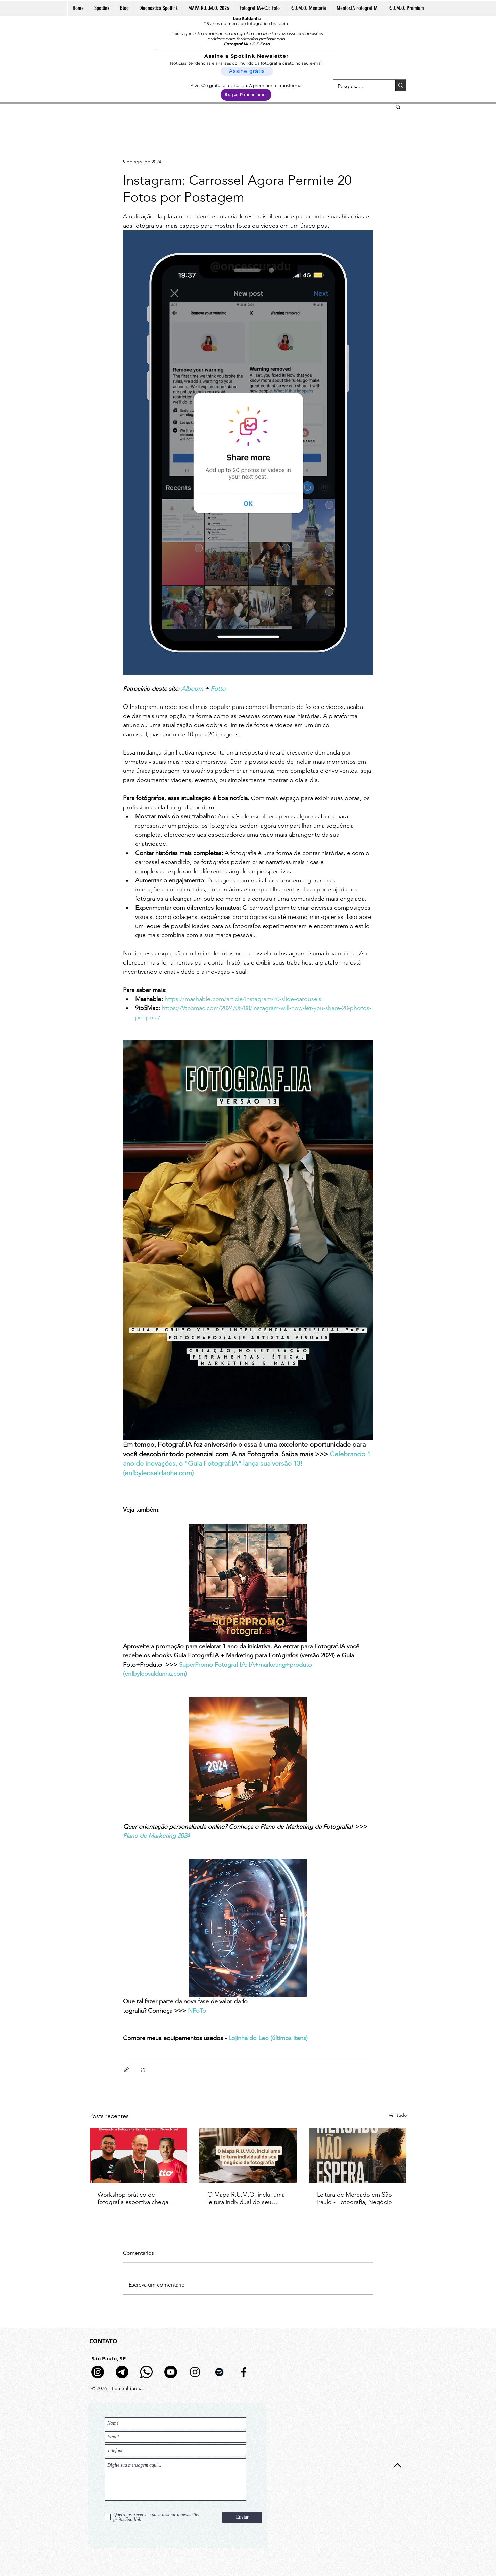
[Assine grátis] (247, 71)
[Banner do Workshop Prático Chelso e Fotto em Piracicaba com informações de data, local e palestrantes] (138, 2155)
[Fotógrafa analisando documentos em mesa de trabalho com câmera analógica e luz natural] (248, 2155)
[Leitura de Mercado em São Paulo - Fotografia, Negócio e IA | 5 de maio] (357, 2155)
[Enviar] (242, 2517)
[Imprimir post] (143, 2070)
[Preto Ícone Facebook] (243, 2372)
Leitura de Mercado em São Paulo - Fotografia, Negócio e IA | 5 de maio (357, 2198)
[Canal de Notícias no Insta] (97, 2372)
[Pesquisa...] (359, 86)
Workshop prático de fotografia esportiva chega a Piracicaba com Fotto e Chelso (135, 2198)
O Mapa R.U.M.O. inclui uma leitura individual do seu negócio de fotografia (246, 2198)
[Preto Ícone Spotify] (219, 2372)
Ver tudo (398, 2115)
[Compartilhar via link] (126, 2070)
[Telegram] (122, 2372)
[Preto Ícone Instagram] (195, 2372)
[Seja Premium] (246, 95)
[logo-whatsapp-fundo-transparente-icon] (146, 2372)
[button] (398, 106)
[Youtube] (170, 2372)
